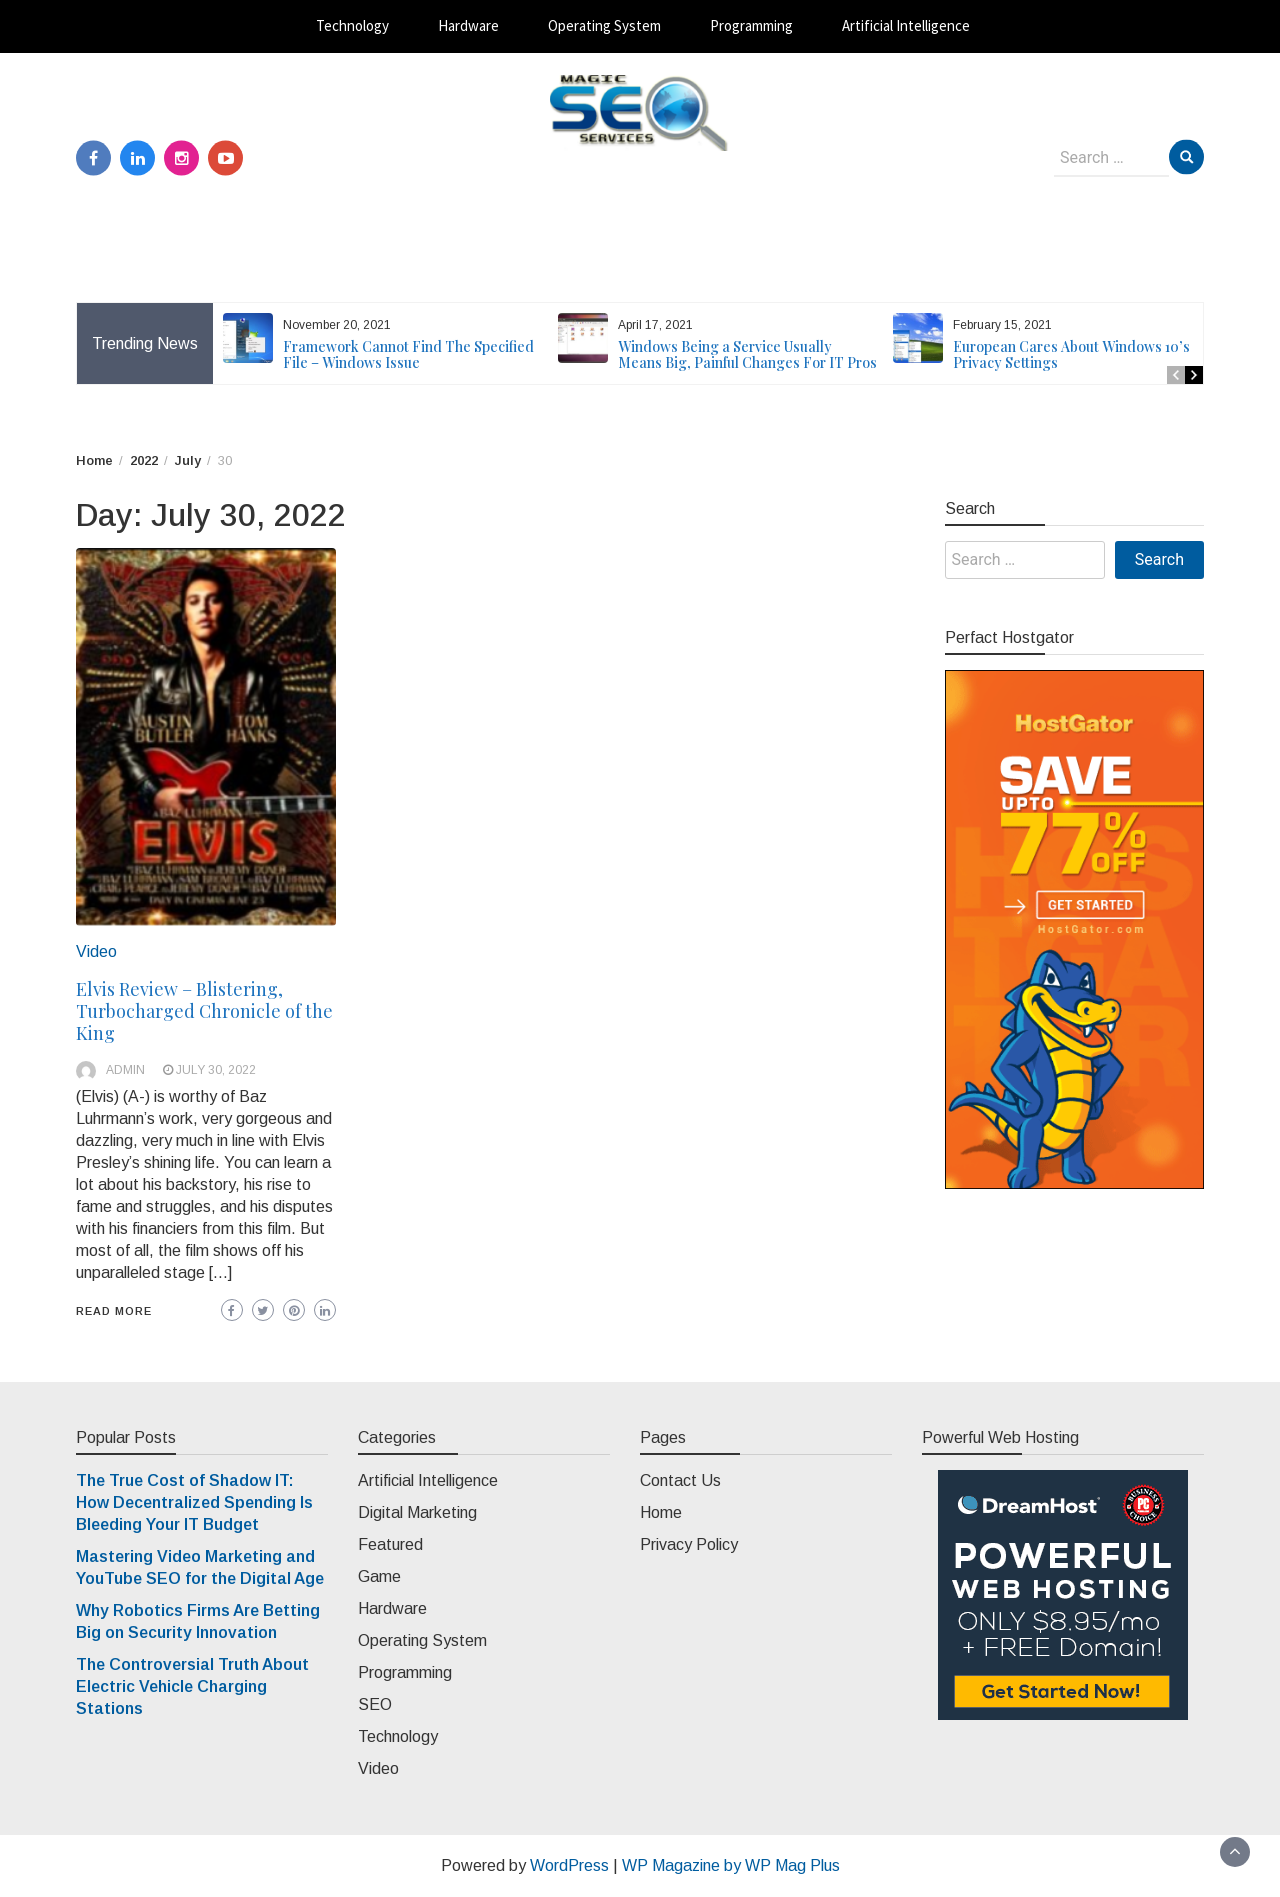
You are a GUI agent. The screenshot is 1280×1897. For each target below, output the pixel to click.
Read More (114, 1311)
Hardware (468, 25)
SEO (375, 1704)
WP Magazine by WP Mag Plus (731, 1865)
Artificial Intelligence (906, 25)
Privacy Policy (689, 1544)
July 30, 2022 (216, 1070)
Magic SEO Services (640, 170)
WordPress (569, 1865)
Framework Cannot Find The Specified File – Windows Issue (408, 354)
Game (379, 1576)
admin (125, 1070)
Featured (390, 1544)
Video (96, 951)
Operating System (604, 25)
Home (661, 1512)
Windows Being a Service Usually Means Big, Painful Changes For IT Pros (747, 354)
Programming (751, 25)
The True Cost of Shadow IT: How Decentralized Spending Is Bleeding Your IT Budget (194, 1502)
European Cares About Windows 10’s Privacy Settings (1071, 354)
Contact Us (680, 1480)
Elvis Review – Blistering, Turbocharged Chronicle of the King (204, 1011)
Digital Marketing (417, 1512)
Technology (352, 25)
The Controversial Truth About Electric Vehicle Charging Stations (192, 1686)
